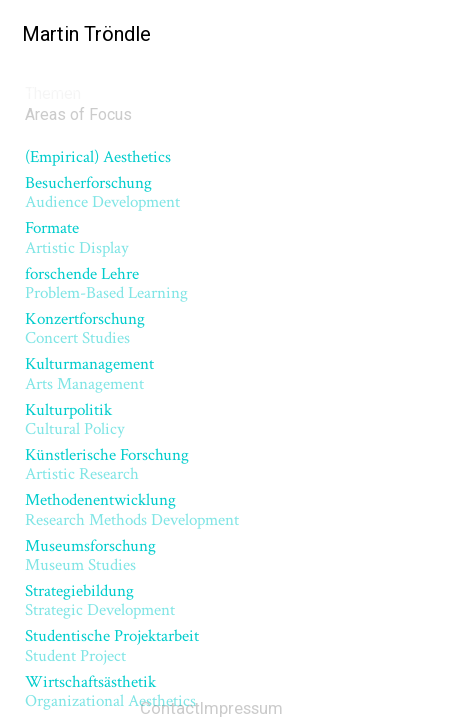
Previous (106, 181)
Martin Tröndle (80, 34)
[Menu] (436, 35)
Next (374, 181)
